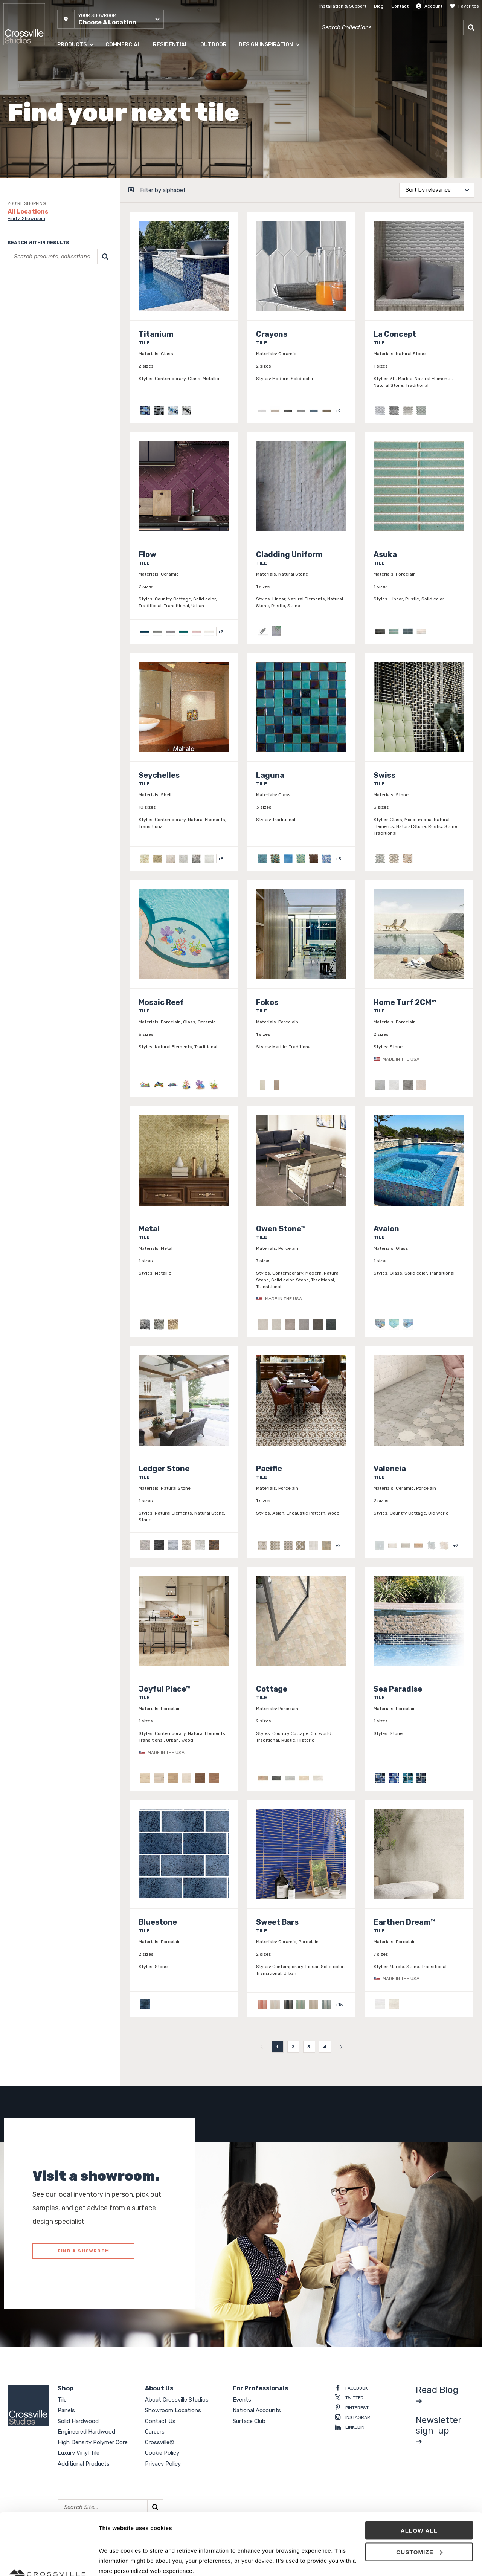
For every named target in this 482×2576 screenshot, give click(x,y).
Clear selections (25, 311)
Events (242, 2399)
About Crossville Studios (177, 2399)
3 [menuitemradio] (309, 2046)
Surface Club (249, 2421)
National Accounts (257, 2410)
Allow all (419, 2469)
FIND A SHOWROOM (83, 2251)
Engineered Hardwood (86, 2431)
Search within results (38, 242)
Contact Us (160, 2421)
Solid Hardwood (78, 2421)
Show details (116, 2561)
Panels (66, 2410)
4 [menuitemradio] (325, 2046)
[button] (110, 19)
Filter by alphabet (163, 190)
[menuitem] (262, 2047)
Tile (62, 2399)
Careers (155, 2431)
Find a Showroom (26, 218)
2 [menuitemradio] (293, 2046)
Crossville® (159, 2442)
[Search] (471, 27)
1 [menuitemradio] (277, 2046)
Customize (419, 2490)
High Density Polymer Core (93, 2442)
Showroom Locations (173, 2410)
